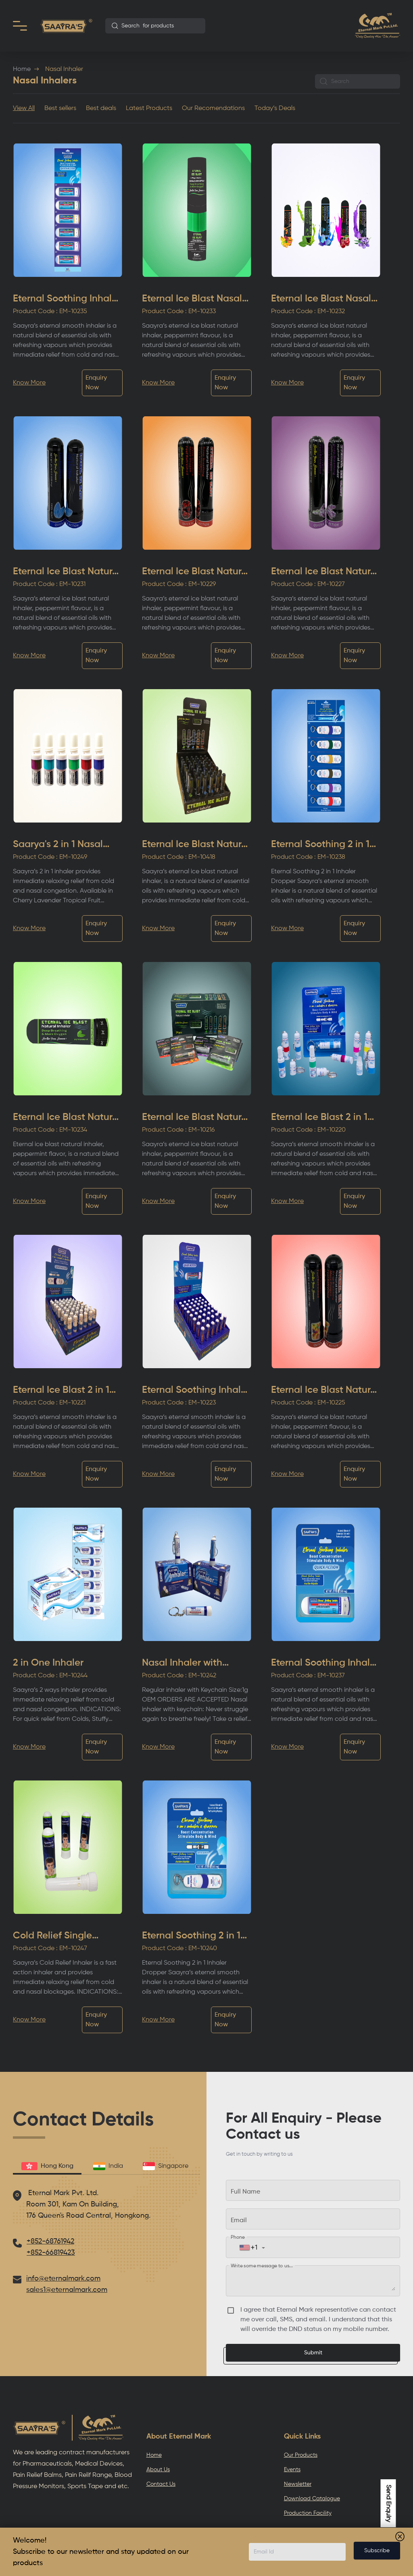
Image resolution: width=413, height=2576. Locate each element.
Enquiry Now (96, 383)
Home (22, 69)
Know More (29, 383)
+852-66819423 (51, 2252)
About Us (158, 2469)
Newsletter (297, 2484)
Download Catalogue (312, 2498)
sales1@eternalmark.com (66, 2289)
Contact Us (160, 2484)
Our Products (300, 2455)
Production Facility (308, 2513)
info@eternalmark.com (63, 2278)
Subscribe (377, 2550)
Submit (313, 2353)
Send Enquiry (388, 2503)
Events (292, 2469)
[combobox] (155, 25)
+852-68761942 (50, 2241)
